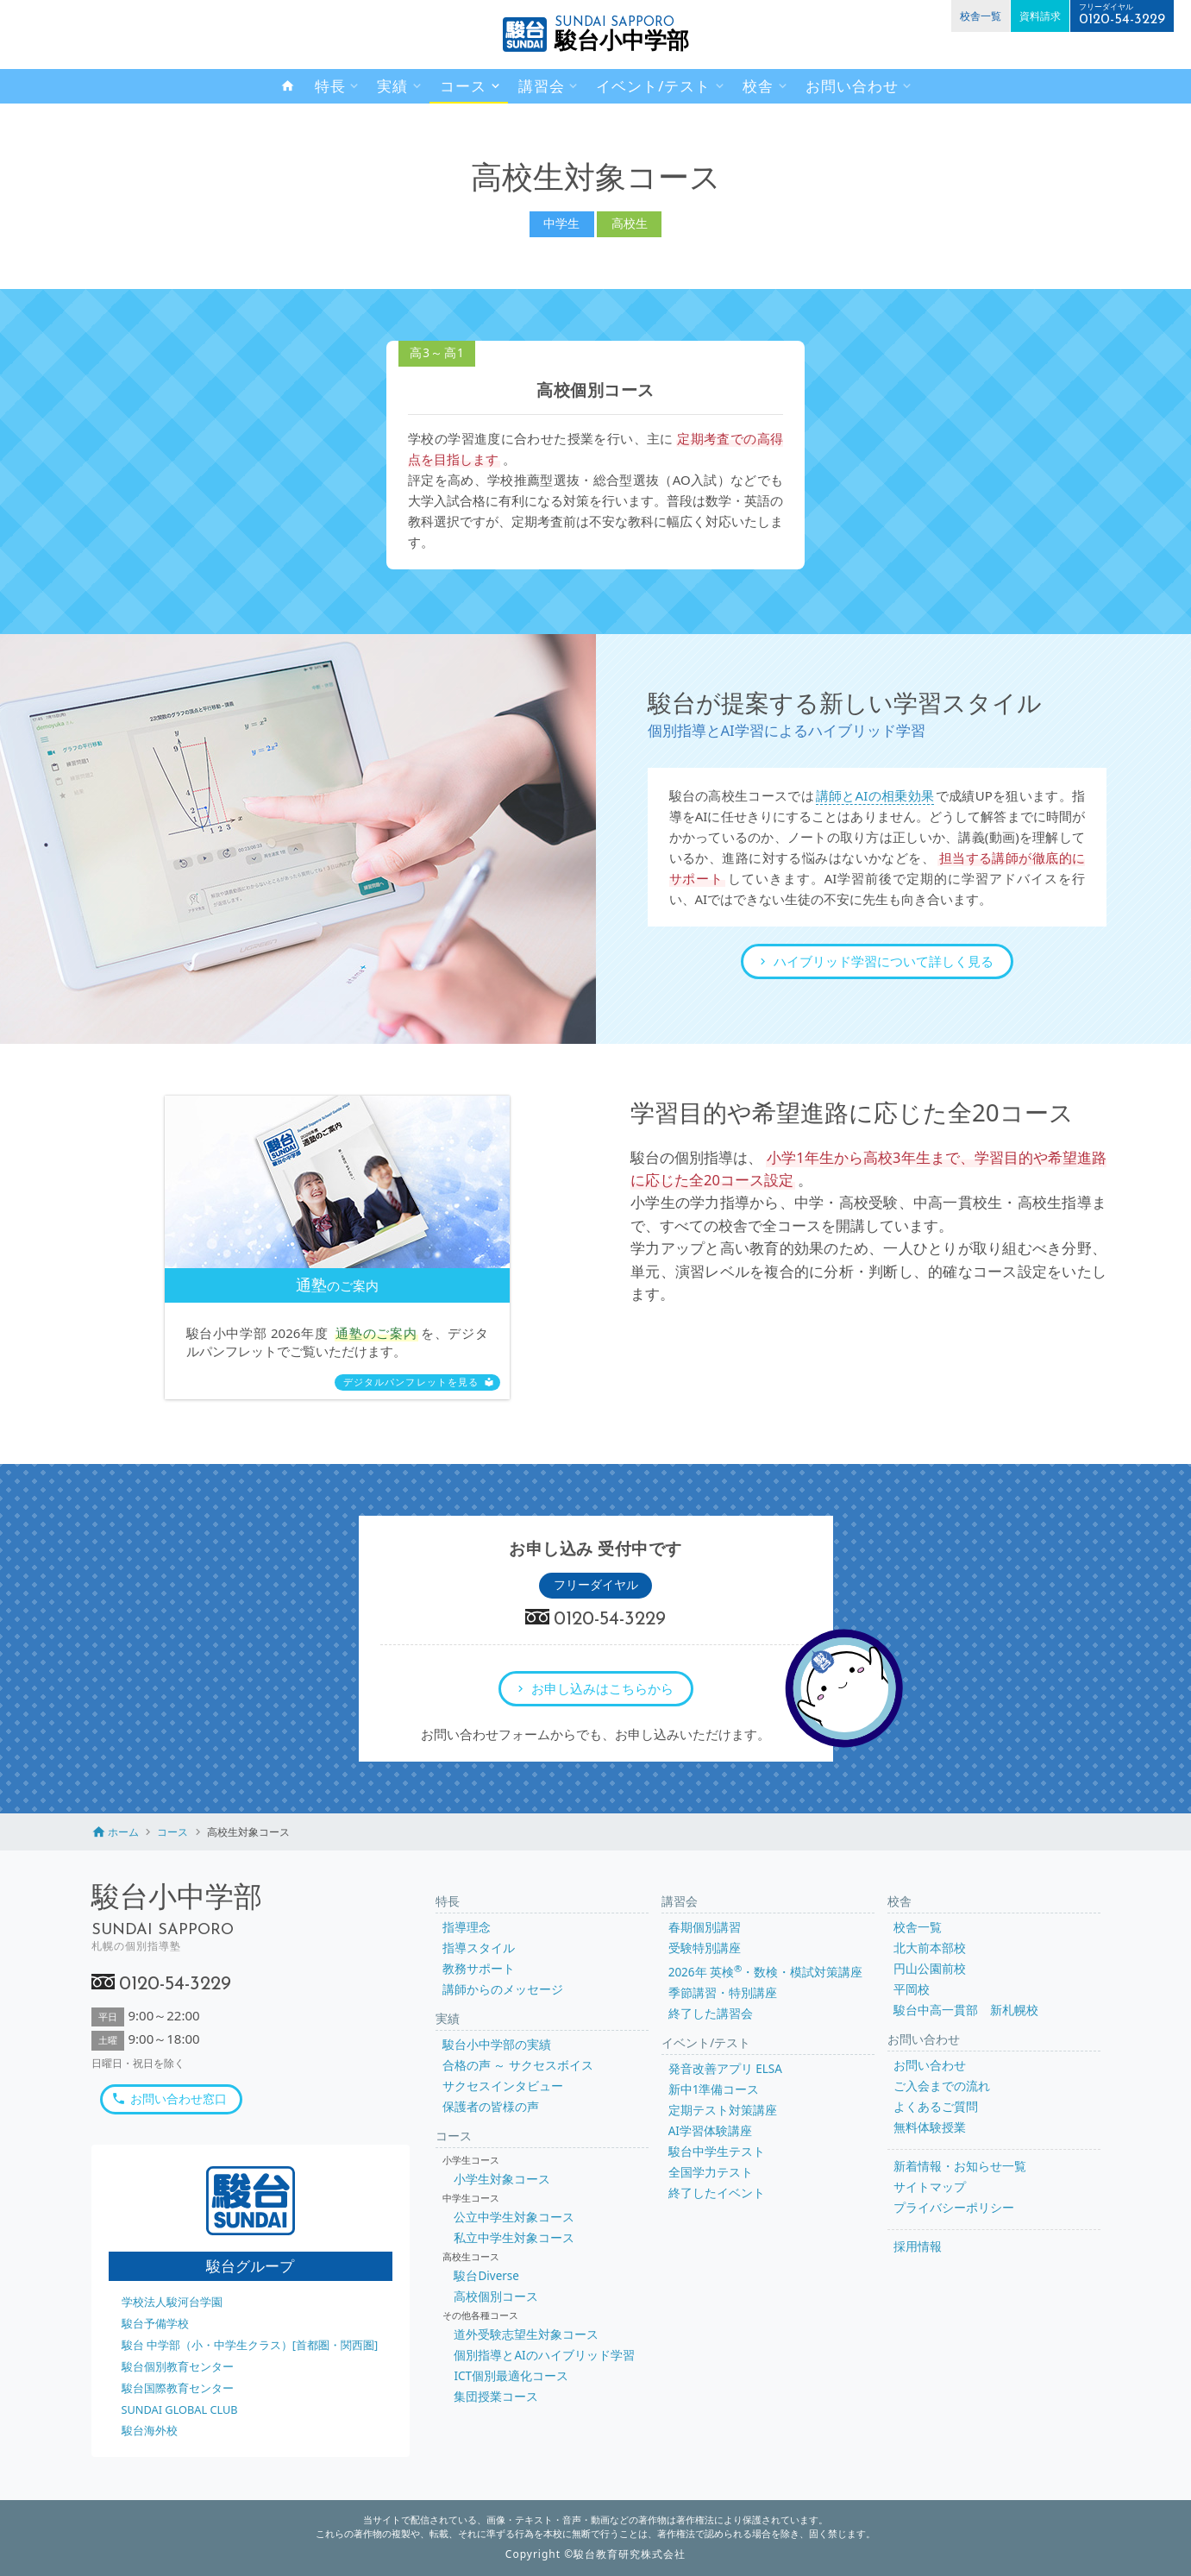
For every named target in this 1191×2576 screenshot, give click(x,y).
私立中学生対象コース (514, 2238)
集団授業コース (496, 2396)
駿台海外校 (150, 2430)
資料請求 (1040, 16)
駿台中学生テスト (716, 2151)
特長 (330, 86)
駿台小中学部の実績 (496, 2044)
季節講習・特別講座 (722, 1993)
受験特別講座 (704, 1948)
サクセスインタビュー (502, 2086)
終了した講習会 (710, 2013)
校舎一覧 (980, 16)
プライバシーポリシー (953, 2207)
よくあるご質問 (935, 2106)
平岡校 (911, 1989)
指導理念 (466, 1927)
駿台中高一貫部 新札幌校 (965, 2010)
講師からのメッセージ (502, 1989)
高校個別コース (496, 2296)
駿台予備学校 (155, 2323)
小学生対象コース (502, 2179)
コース (463, 86)
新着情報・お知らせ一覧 (959, 2166)
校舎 (758, 86)
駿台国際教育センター (178, 2388)
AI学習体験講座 (710, 2131)
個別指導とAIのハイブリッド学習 (544, 2355)
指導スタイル (478, 1948)
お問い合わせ (852, 86)
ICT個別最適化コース (511, 2376)
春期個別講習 (704, 1927)
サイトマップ (929, 2187)
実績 (392, 86)
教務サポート (478, 1968)
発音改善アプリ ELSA (725, 2069)
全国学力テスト (710, 2172)
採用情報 (917, 2246)
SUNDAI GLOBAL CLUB (180, 2409)
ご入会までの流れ (941, 2086)
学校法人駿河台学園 (172, 2301)
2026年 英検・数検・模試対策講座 (765, 1972)
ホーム (123, 1832)
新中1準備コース (714, 2089)
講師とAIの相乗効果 (875, 795)
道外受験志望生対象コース (526, 2334)
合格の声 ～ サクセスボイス (517, 2065)
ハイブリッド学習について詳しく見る (884, 961)
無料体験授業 (929, 2127)
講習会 (541, 86)
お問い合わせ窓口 (178, 2099)
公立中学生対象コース (514, 2217)
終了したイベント (716, 2193)
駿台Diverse (486, 2276)
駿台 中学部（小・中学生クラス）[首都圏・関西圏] (250, 2345)
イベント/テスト (653, 86)
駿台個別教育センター (178, 2366)
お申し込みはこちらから (602, 1688)
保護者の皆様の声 (490, 2106)
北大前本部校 (929, 1948)
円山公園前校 (929, 1968)
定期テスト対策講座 (722, 2110)
